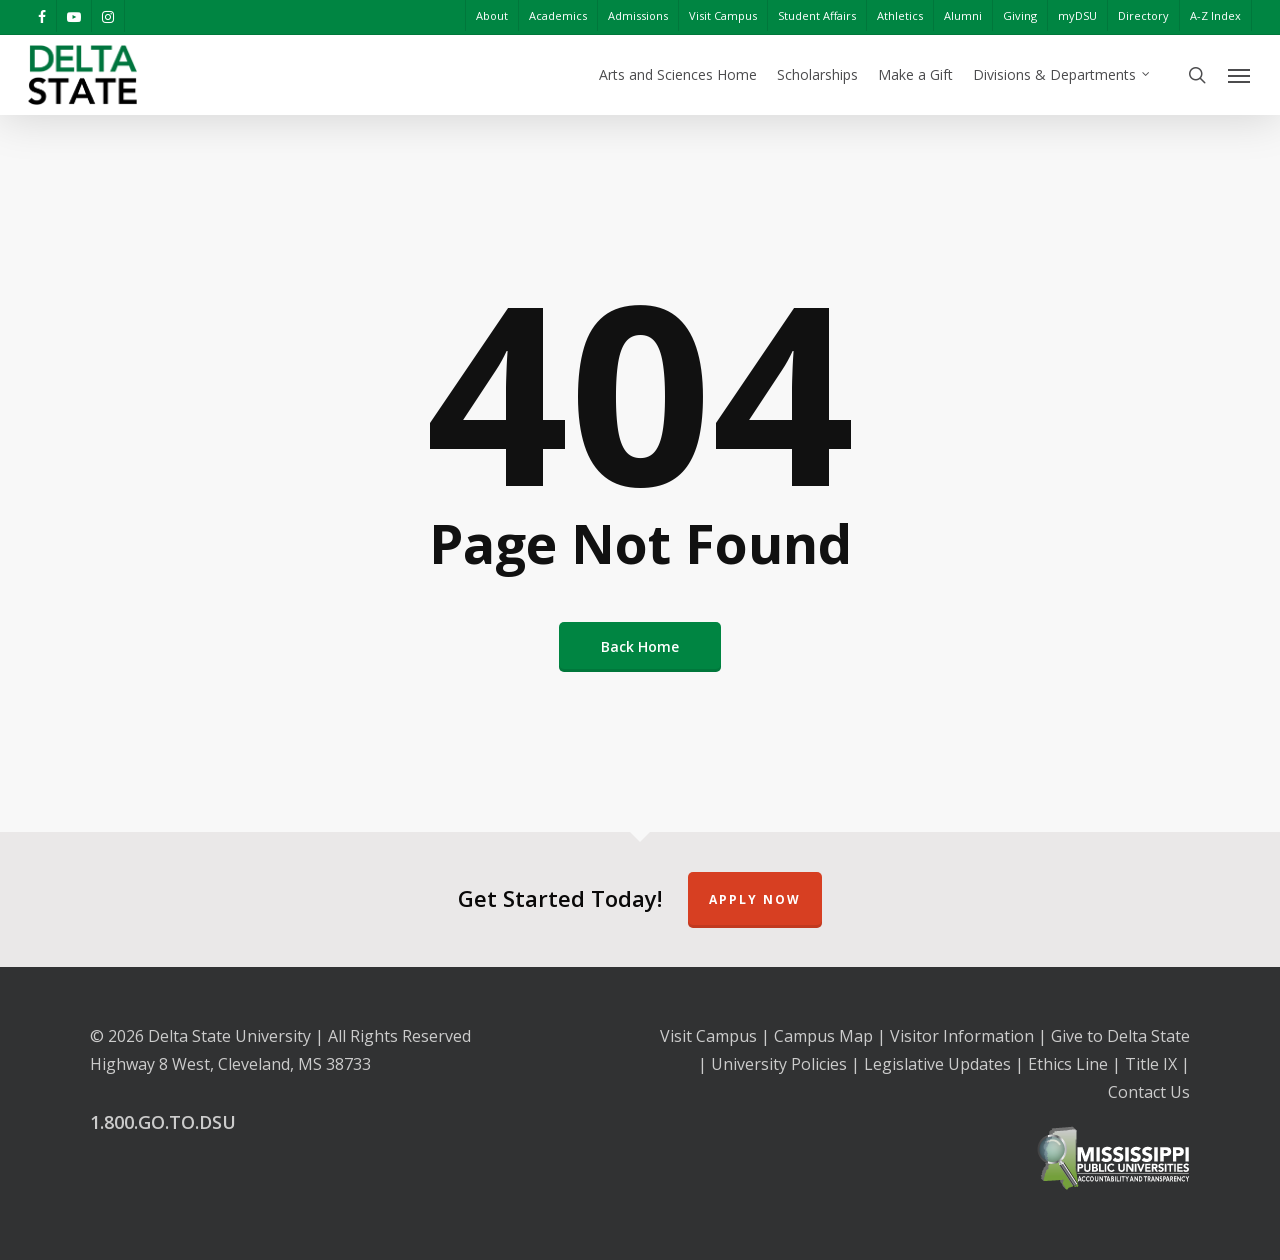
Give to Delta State (1120, 1036)
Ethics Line (1068, 1064)
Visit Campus (708, 1036)
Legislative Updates (937, 1064)
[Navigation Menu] (1240, 75)
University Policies (779, 1064)
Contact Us (1149, 1092)
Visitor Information (962, 1036)
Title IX (1151, 1064)
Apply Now (755, 899)
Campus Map (823, 1036)
